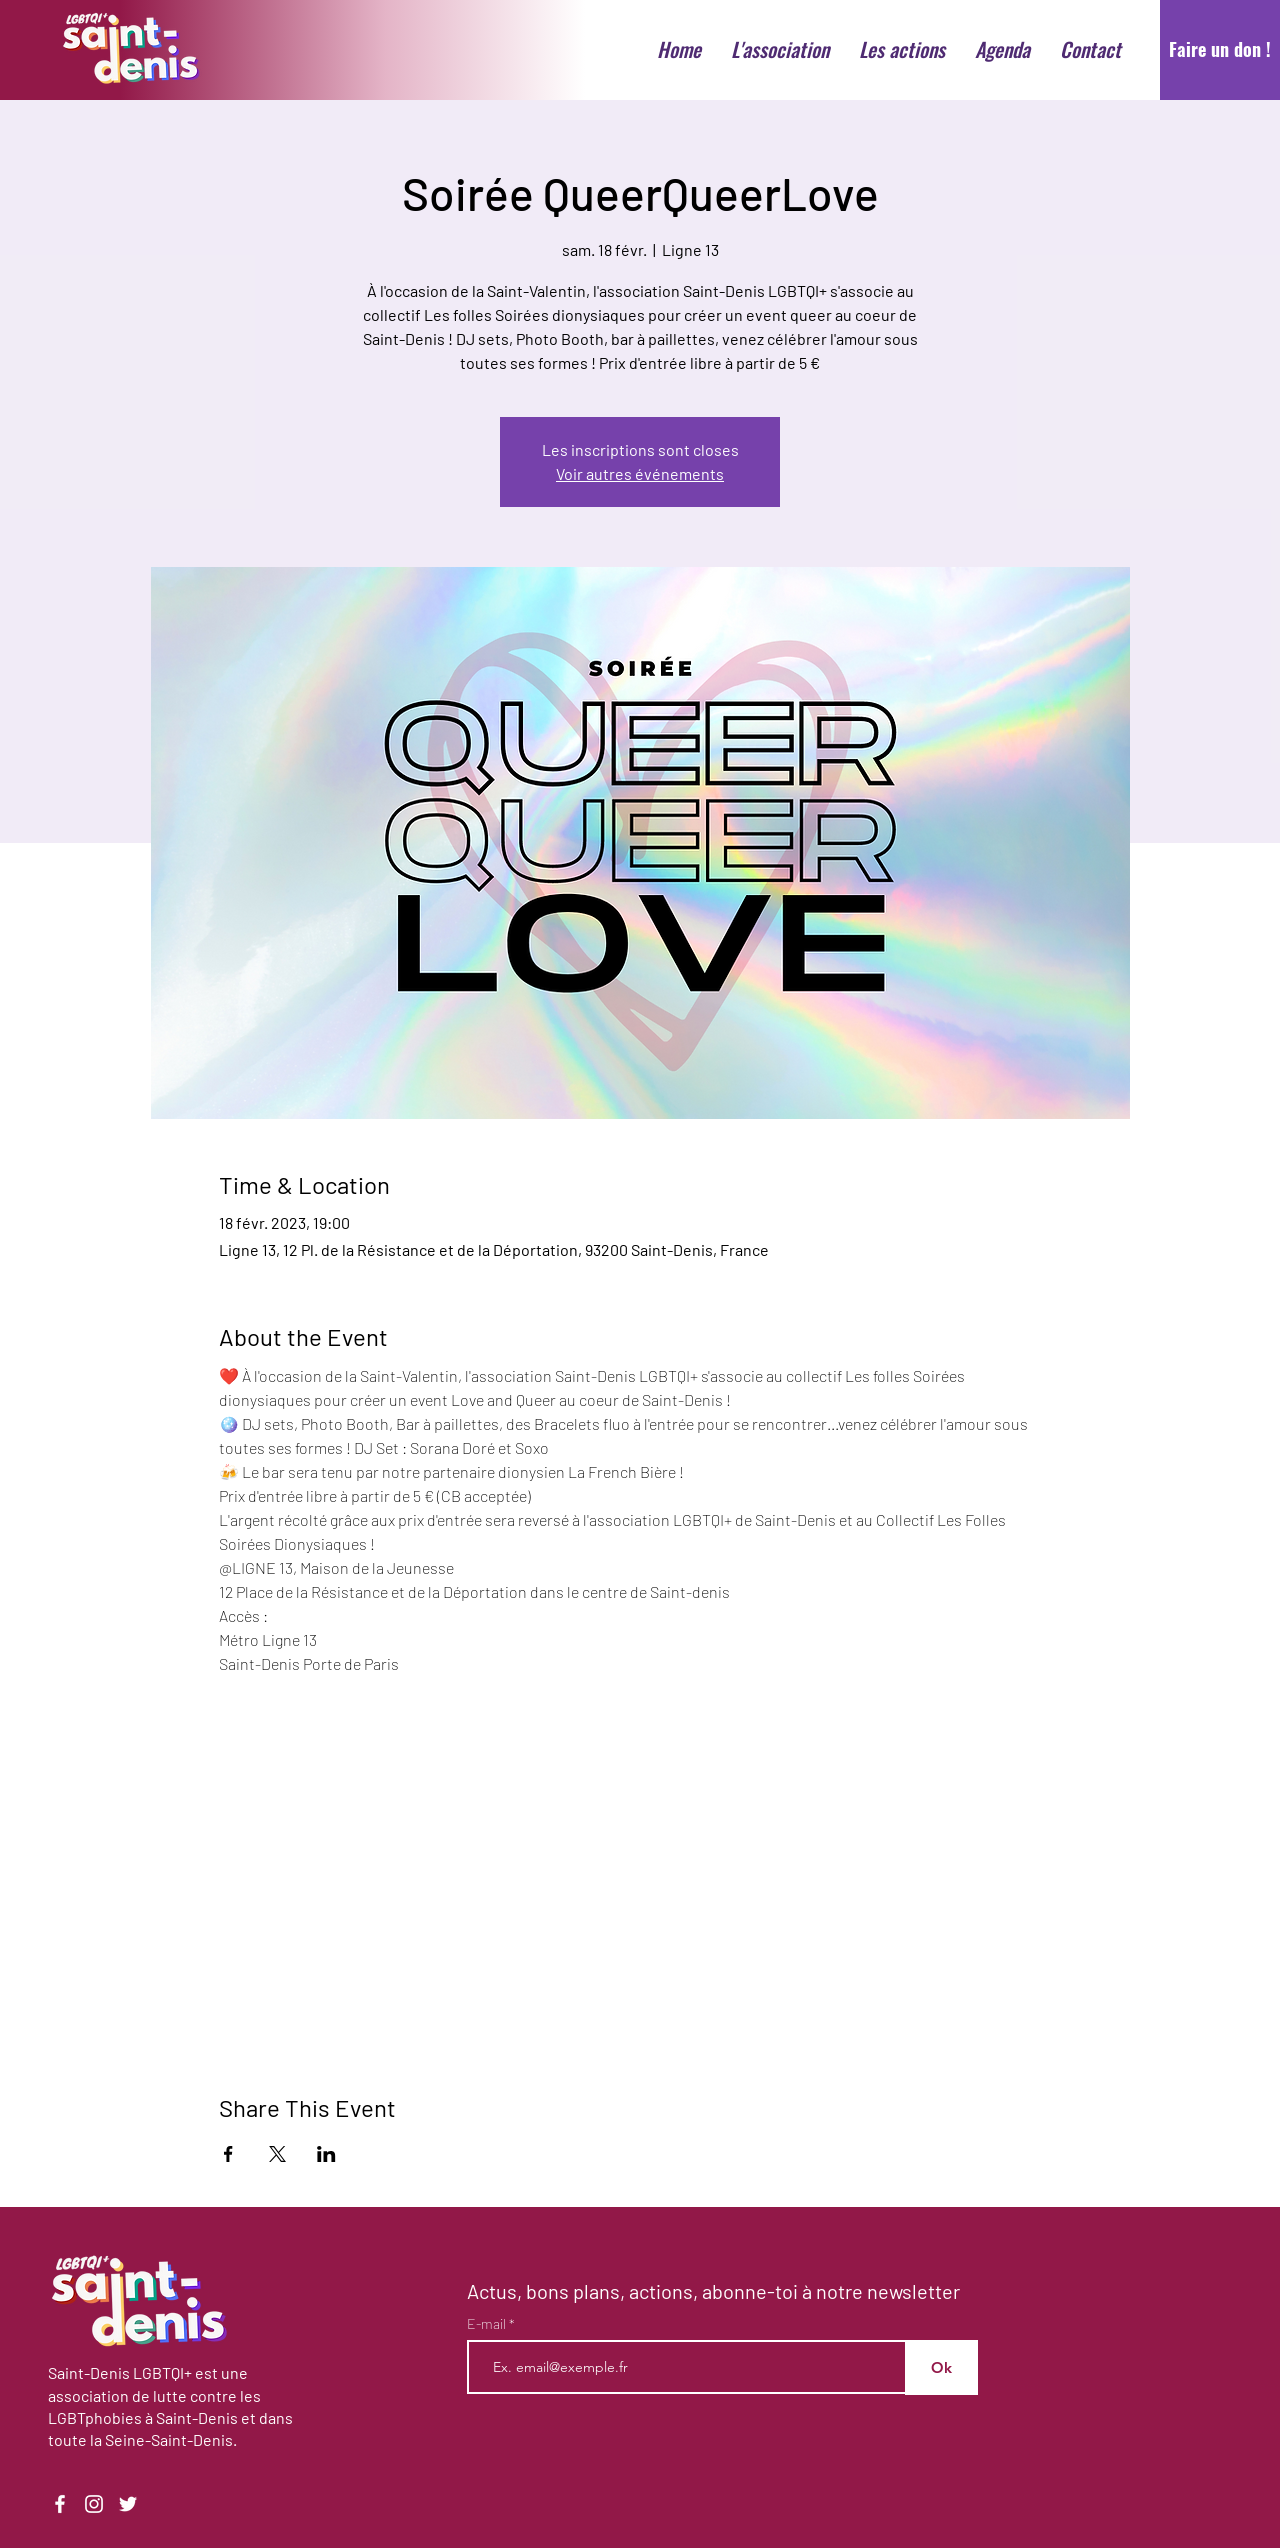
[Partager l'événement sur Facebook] (228, 2154)
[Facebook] (60, 2504)
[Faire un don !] (1220, 50)
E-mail (488, 2324)
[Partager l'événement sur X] (277, 2154)
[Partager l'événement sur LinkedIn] (326, 2154)
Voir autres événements (640, 473)
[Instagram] (94, 2504)
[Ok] (941, 2367)
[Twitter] (128, 2504)
